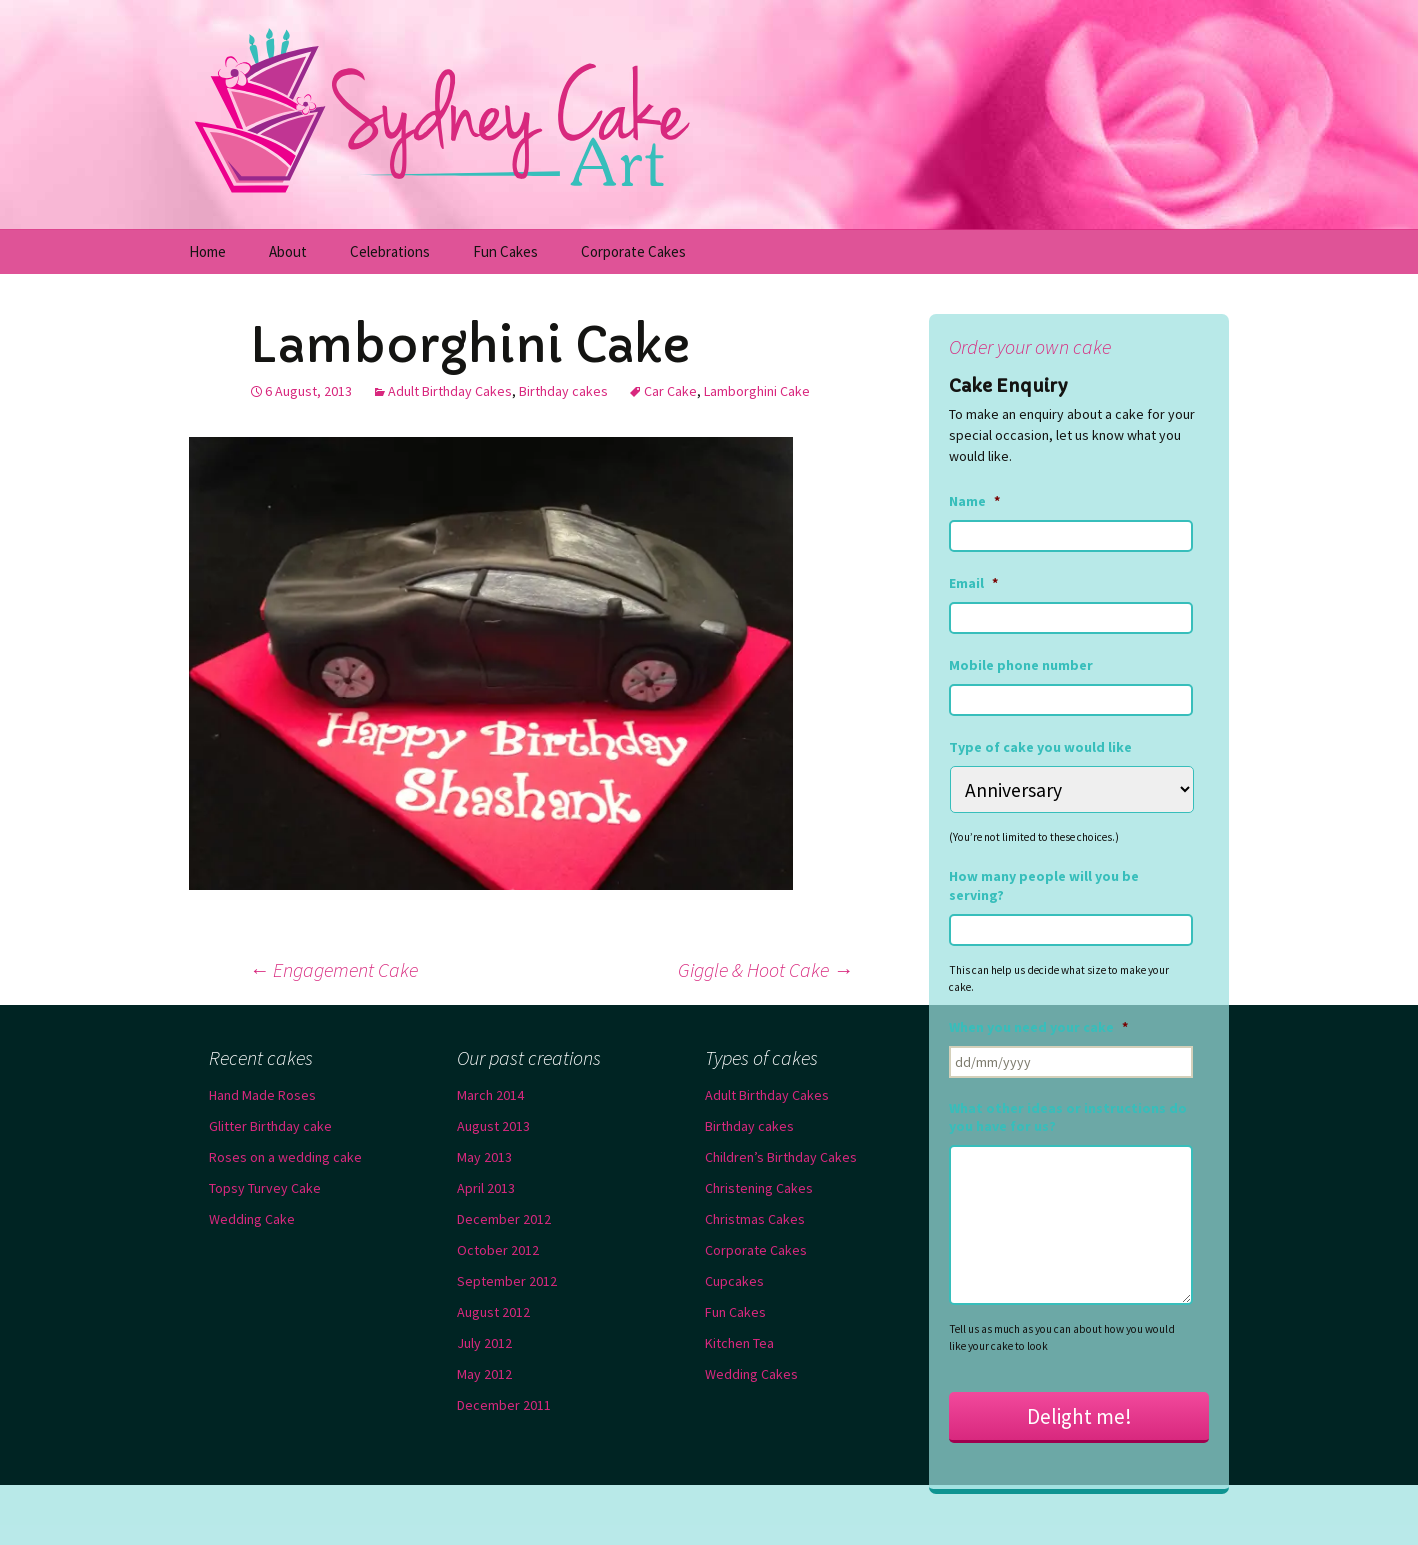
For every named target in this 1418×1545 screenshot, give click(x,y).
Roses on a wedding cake (285, 1157)
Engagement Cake (333, 969)
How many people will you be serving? (1044, 885)
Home (207, 251)
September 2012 (507, 1281)
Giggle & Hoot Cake (765, 969)
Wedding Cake (252, 1219)
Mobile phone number (1021, 665)
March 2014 (490, 1095)
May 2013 (484, 1157)
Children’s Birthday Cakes (781, 1157)
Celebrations (390, 251)
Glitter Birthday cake (270, 1126)
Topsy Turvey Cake (265, 1188)
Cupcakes (734, 1281)
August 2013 (493, 1126)
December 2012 (504, 1219)
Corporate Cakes (633, 251)
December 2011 (504, 1405)
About (288, 251)
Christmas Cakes (755, 1219)
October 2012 (498, 1250)
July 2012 (484, 1343)
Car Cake (670, 391)
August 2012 (493, 1312)
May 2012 (484, 1374)
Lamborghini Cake (757, 391)
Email (973, 583)
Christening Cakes (759, 1188)
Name (974, 501)
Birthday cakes (563, 391)
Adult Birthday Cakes (450, 391)
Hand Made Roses (262, 1095)
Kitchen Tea (739, 1343)
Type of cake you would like (1040, 747)
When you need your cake (1038, 1027)
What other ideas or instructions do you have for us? (1068, 1117)
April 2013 (486, 1188)
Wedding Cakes (751, 1374)
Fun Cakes (505, 251)
